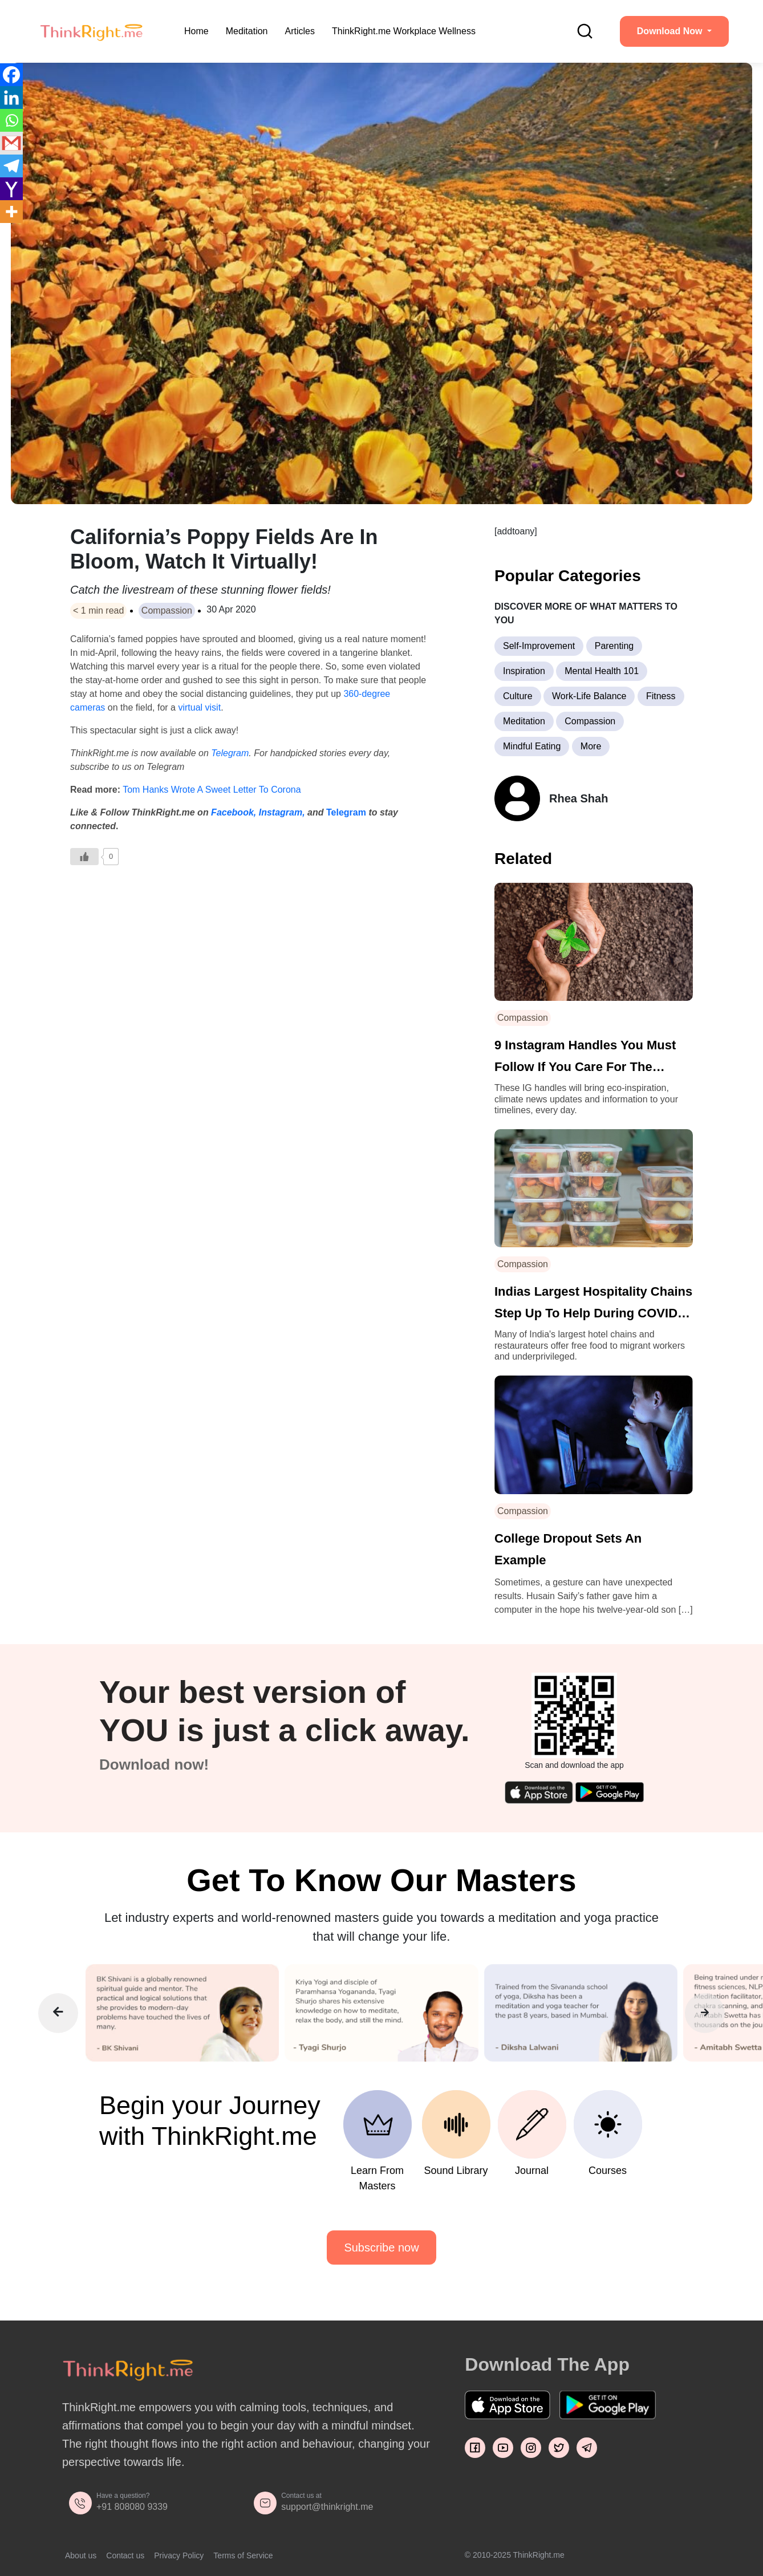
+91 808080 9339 (132, 2507)
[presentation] (58, 2013)
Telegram (230, 753)
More (591, 746)
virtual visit (199, 707)
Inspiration (524, 671)
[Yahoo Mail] (11, 188)
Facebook (232, 812)
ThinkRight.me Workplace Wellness (404, 31)
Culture (518, 696)
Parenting (614, 646)
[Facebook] (11, 74)
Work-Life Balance (589, 696)
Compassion (166, 610)
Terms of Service (243, 2555)
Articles (300, 31)
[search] (584, 31)
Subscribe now (381, 2247)
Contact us (125, 2555)
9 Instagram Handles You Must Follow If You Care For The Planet (585, 1058)
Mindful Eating (532, 746)
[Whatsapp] (11, 120)
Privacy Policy (179, 2555)
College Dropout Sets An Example (568, 1549)
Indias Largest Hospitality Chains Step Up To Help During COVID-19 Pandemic (593, 1304)
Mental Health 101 (602, 671)
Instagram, (282, 812)
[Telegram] (11, 166)
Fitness (661, 696)
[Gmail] (11, 143)
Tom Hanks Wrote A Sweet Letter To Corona (212, 789)
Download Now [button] (671, 31)
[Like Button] (84, 856)
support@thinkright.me (327, 2507)
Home (196, 31)
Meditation (247, 31)
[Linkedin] (11, 97)
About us (80, 2555)
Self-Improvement (539, 646)
